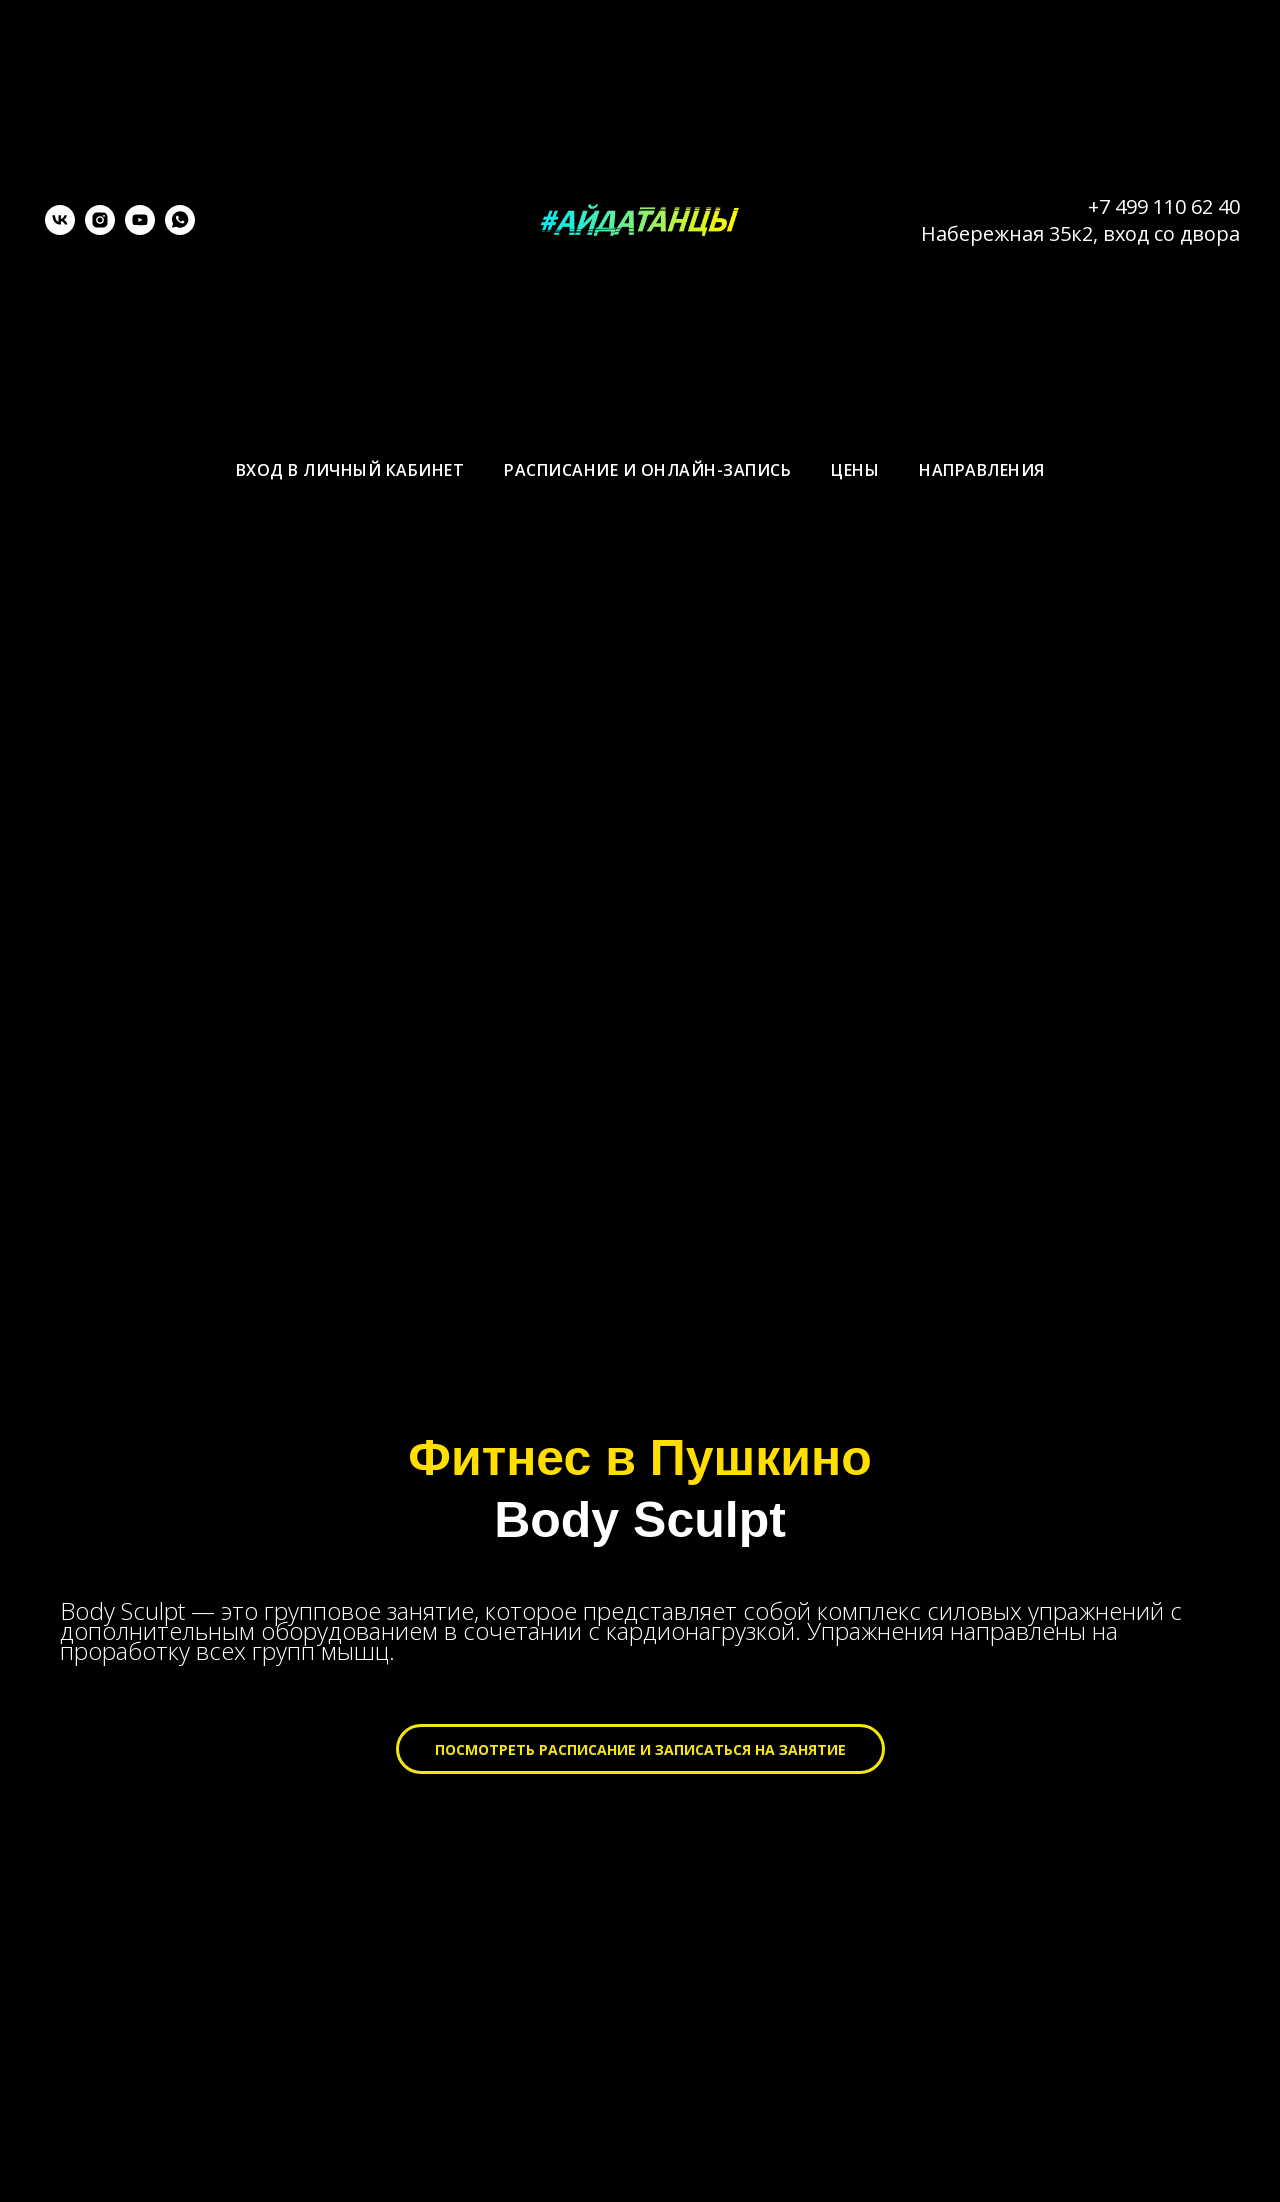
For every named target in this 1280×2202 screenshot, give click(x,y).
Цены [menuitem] (855, 470)
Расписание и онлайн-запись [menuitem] (647, 470)
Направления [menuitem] (982, 470)
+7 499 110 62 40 (1164, 206)
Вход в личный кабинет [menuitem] (350, 470)
